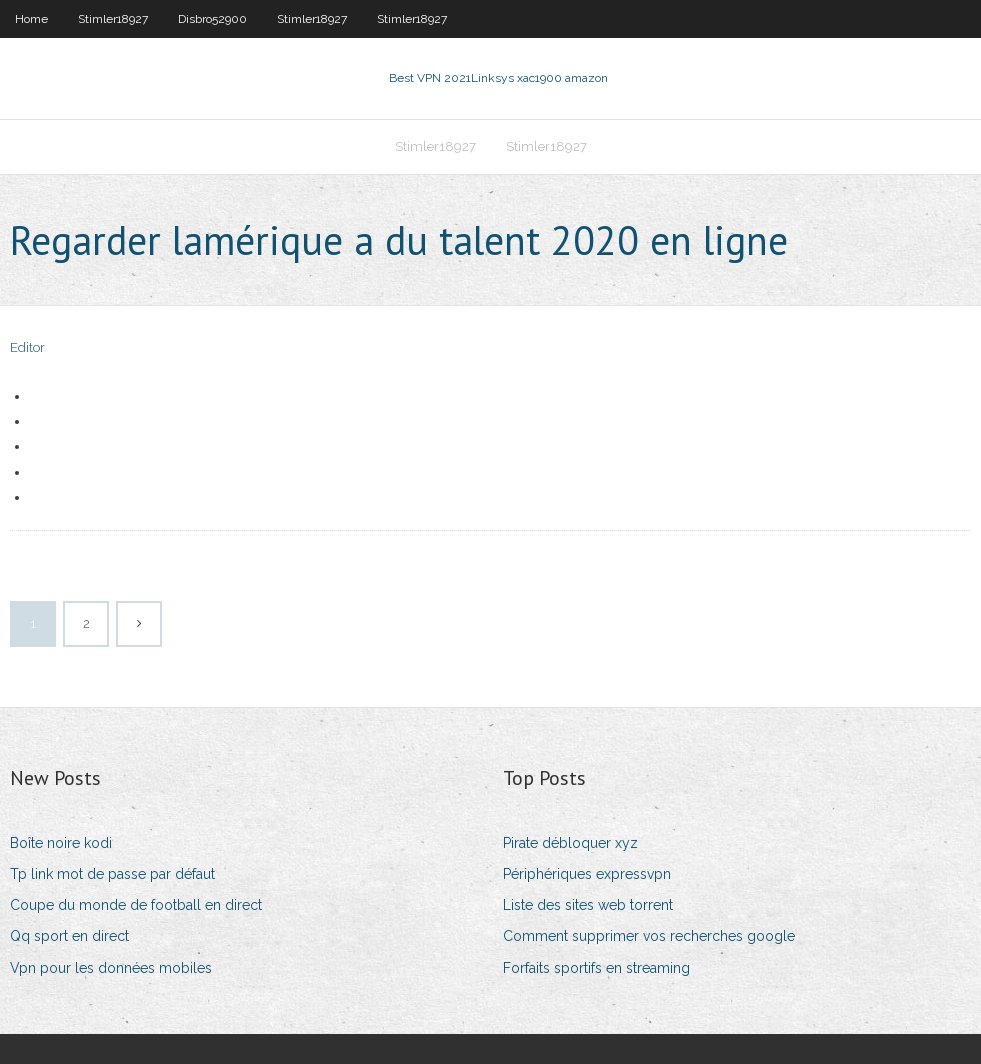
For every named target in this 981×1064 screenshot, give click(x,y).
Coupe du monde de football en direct (136, 905)
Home (31, 19)
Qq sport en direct (69, 936)
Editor (27, 347)
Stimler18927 (113, 19)
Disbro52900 (212, 19)
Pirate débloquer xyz (570, 843)
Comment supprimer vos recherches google (649, 936)
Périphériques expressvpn (587, 874)
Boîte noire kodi (61, 843)
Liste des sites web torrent (588, 905)
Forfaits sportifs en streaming (596, 968)
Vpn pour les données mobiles (111, 968)
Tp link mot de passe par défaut (112, 874)
